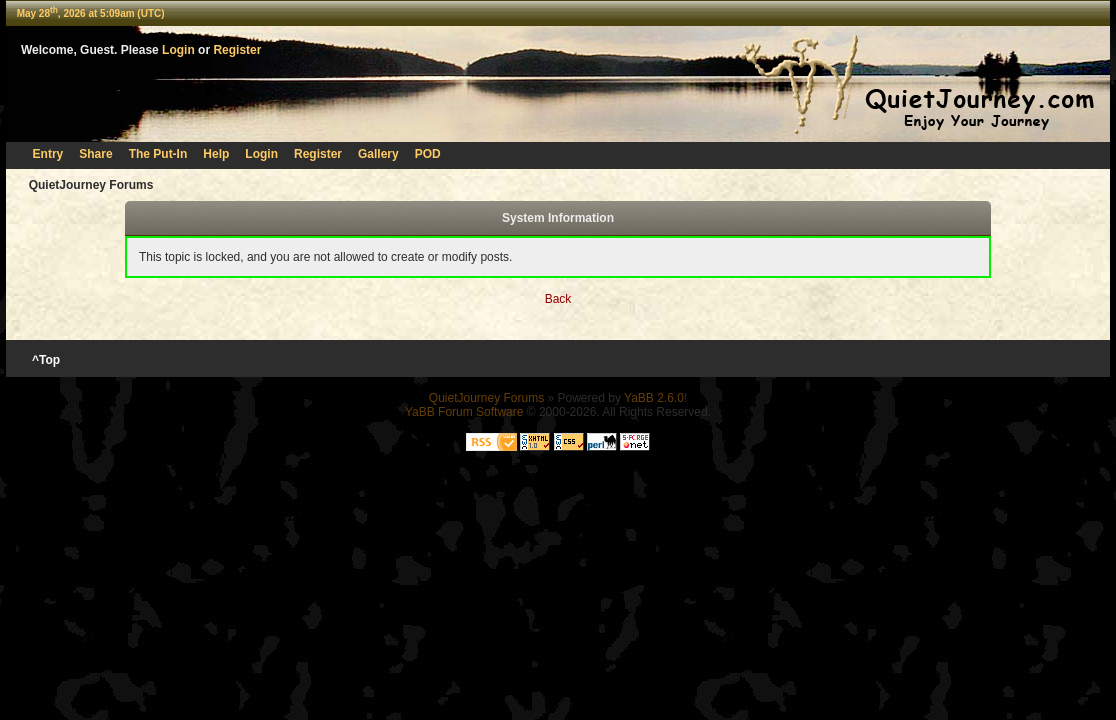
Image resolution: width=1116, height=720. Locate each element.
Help (216, 154)
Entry (48, 154)
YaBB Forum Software (464, 412)
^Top (46, 360)
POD (428, 154)
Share (95, 154)
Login (178, 50)
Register (237, 50)
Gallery (378, 154)
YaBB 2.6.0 (654, 398)
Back (558, 299)
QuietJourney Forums (91, 185)
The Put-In (158, 154)
